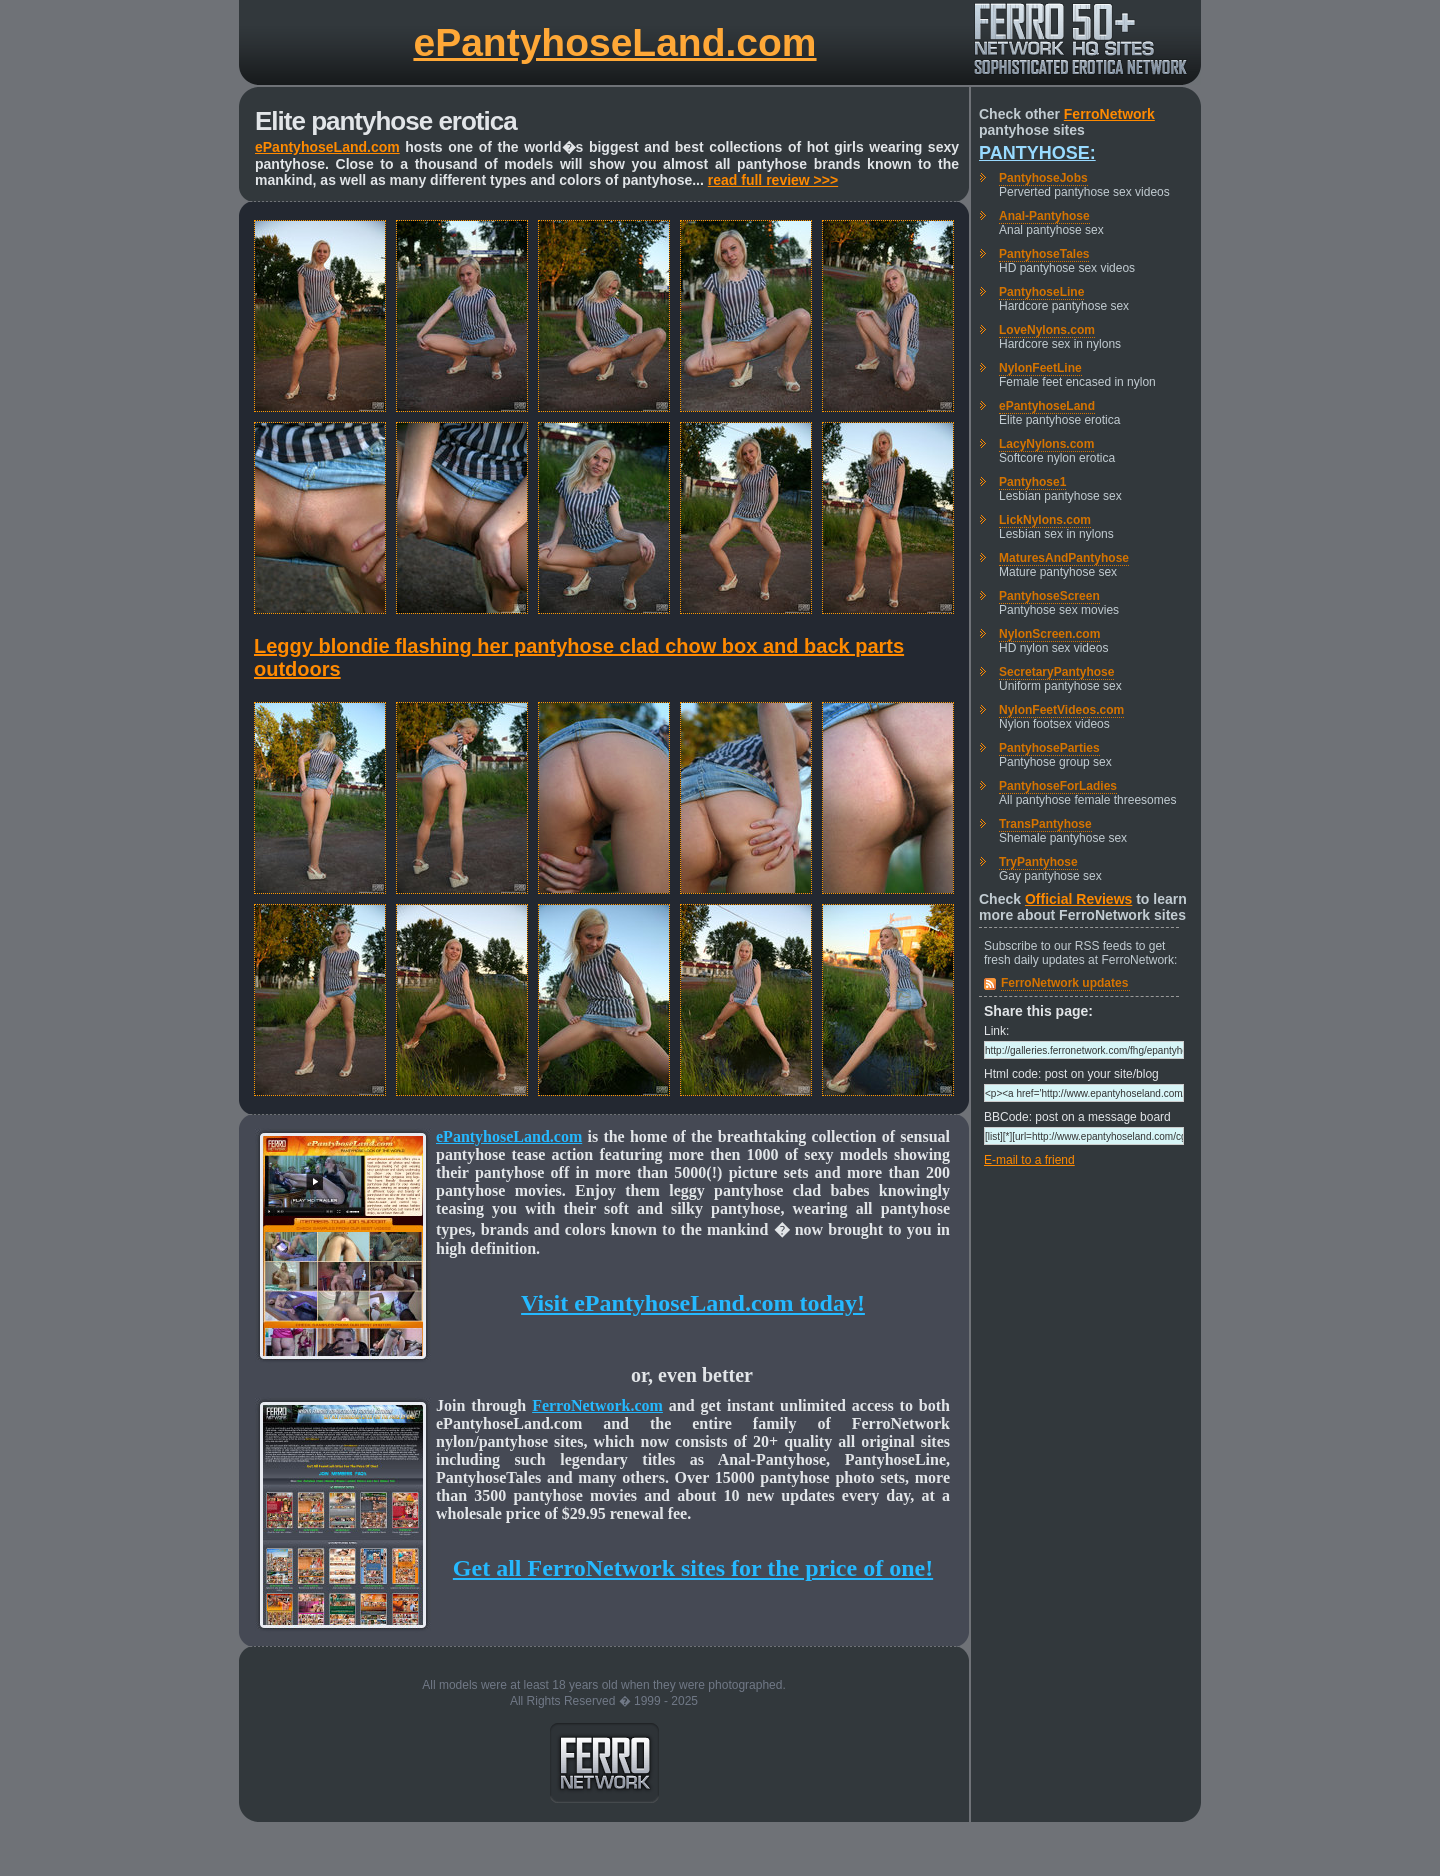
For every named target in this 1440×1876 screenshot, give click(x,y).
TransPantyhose (1045, 824)
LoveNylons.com (1047, 330)
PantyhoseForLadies (1058, 786)
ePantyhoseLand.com (614, 42)
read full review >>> (773, 180)
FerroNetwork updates (1064, 983)
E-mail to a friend (1029, 1160)
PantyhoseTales (1044, 254)
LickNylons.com (1045, 520)
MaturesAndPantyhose (1064, 558)
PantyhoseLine (1041, 292)
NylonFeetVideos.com (1061, 710)
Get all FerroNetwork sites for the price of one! (693, 1568)
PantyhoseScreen (1049, 596)
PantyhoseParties (1049, 748)
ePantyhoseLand (1047, 406)
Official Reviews (1078, 899)
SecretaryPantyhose (1056, 672)
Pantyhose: (1037, 153)
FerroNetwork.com (597, 1405)
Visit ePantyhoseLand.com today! (693, 1303)
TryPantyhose (1038, 862)
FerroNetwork (1109, 114)
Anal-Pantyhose (1044, 216)
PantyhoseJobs (1043, 178)
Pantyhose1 (1032, 482)
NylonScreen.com (1049, 634)
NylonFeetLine (1040, 368)
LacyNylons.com (1046, 444)
